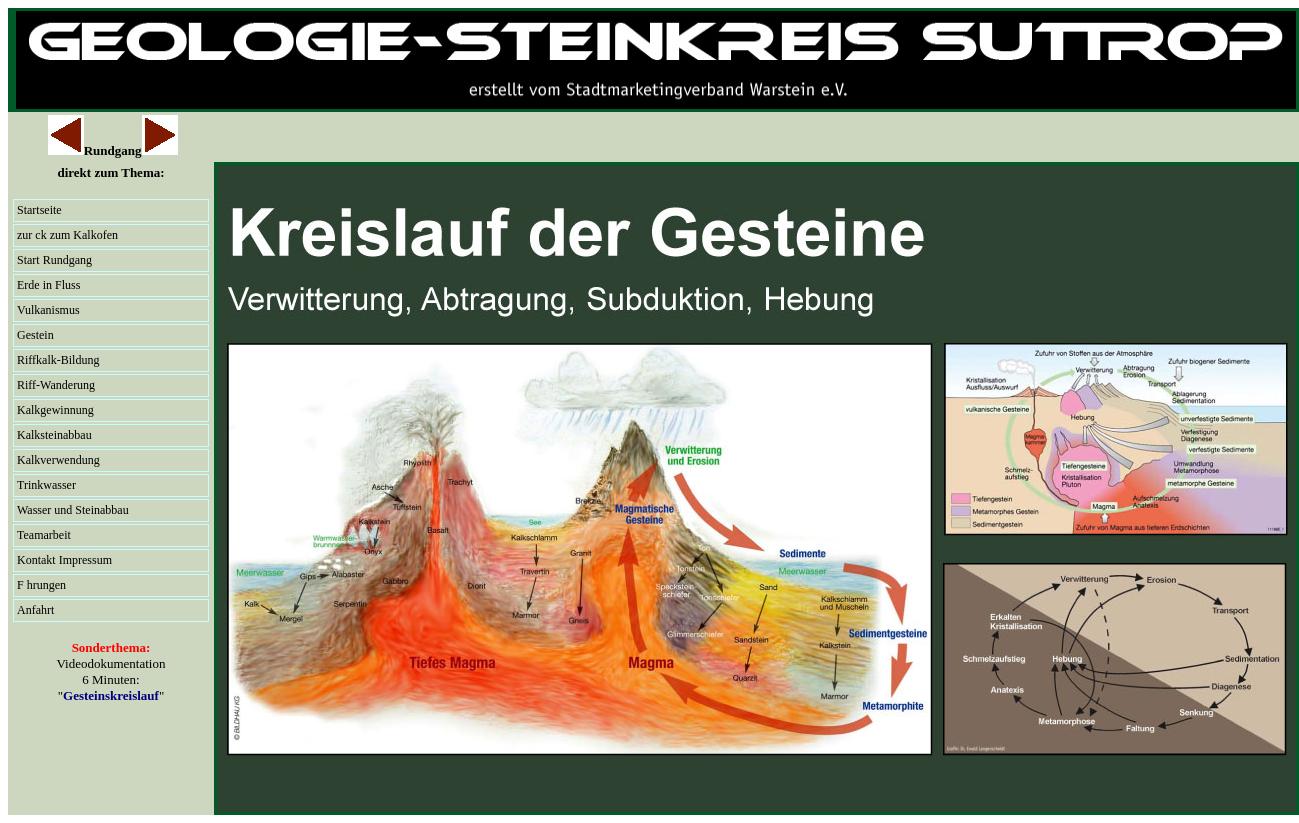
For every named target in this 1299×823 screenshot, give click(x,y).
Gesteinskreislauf (111, 695)
